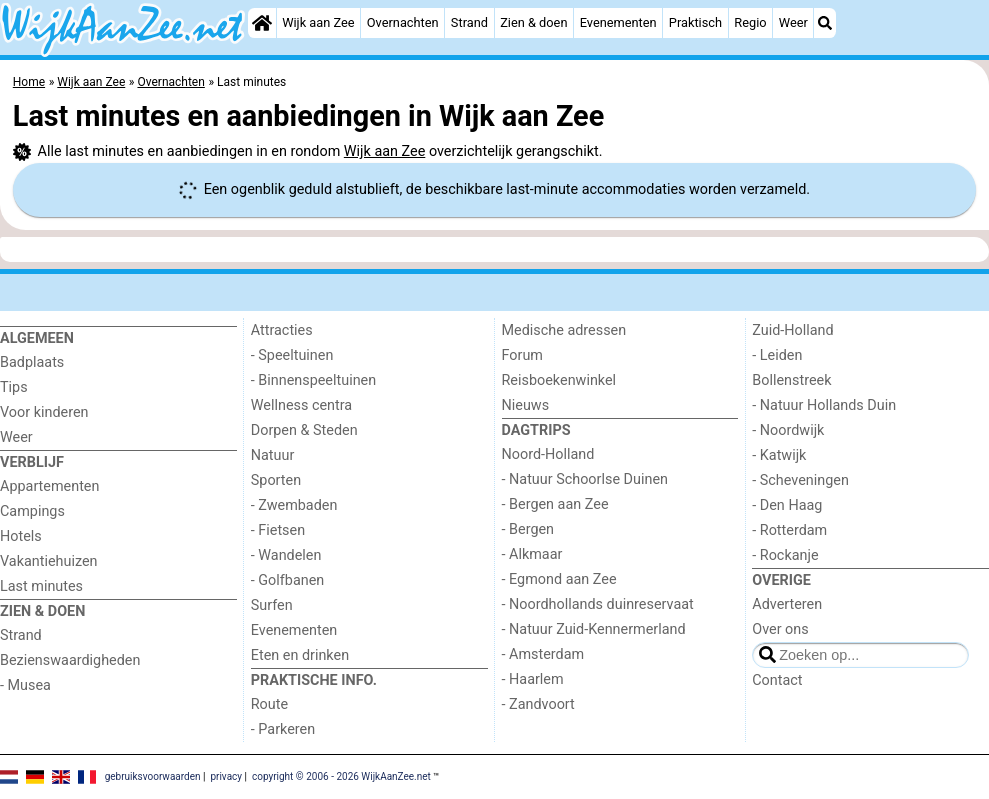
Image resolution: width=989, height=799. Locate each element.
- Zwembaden (294, 505)
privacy (226, 776)
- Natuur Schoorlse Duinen (585, 479)
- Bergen (528, 529)
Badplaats (32, 362)
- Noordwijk (788, 430)
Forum (522, 355)
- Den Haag (787, 505)
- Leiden (777, 355)
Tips (14, 387)
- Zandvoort (538, 704)
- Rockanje (785, 555)
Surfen (272, 605)
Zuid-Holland (792, 330)
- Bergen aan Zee (555, 504)
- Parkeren (283, 729)
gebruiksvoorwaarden (153, 776)
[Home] (262, 23)
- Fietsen (278, 530)
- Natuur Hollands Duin (824, 405)
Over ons (780, 629)
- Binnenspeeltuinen (313, 380)
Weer (793, 22)
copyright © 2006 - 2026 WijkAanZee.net (341, 776)
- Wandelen (286, 555)
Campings (32, 511)
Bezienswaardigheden (70, 660)
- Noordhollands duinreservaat (598, 604)
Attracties (282, 330)
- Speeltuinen (292, 355)
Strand (469, 22)
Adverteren (787, 604)
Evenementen (618, 22)
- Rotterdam (789, 530)
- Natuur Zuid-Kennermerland (594, 629)
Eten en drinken (300, 655)
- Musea (25, 685)
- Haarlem (533, 679)
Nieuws (526, 405)
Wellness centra (301, 405)
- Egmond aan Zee (559, 579)
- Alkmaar (532, 554)
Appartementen (49, 486)
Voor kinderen (44, 412)
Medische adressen (564, 330)
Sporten (276, 480)
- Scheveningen (800, 480)
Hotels (21, 536)
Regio (750, 22)
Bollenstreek (791, 380)
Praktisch (695, 22)
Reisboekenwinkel (559, 380)
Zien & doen (533, 22)
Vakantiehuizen (49, 561)
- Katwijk (779, 455)
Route (269, 704)
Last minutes (41, 586)
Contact (777, 680)
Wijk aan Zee (318, 22)
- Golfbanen (288, 580)
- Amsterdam (543, 654)
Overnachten (403, 22)
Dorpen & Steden (304, 430)
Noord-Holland (548, 454)
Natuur (273, 455)
